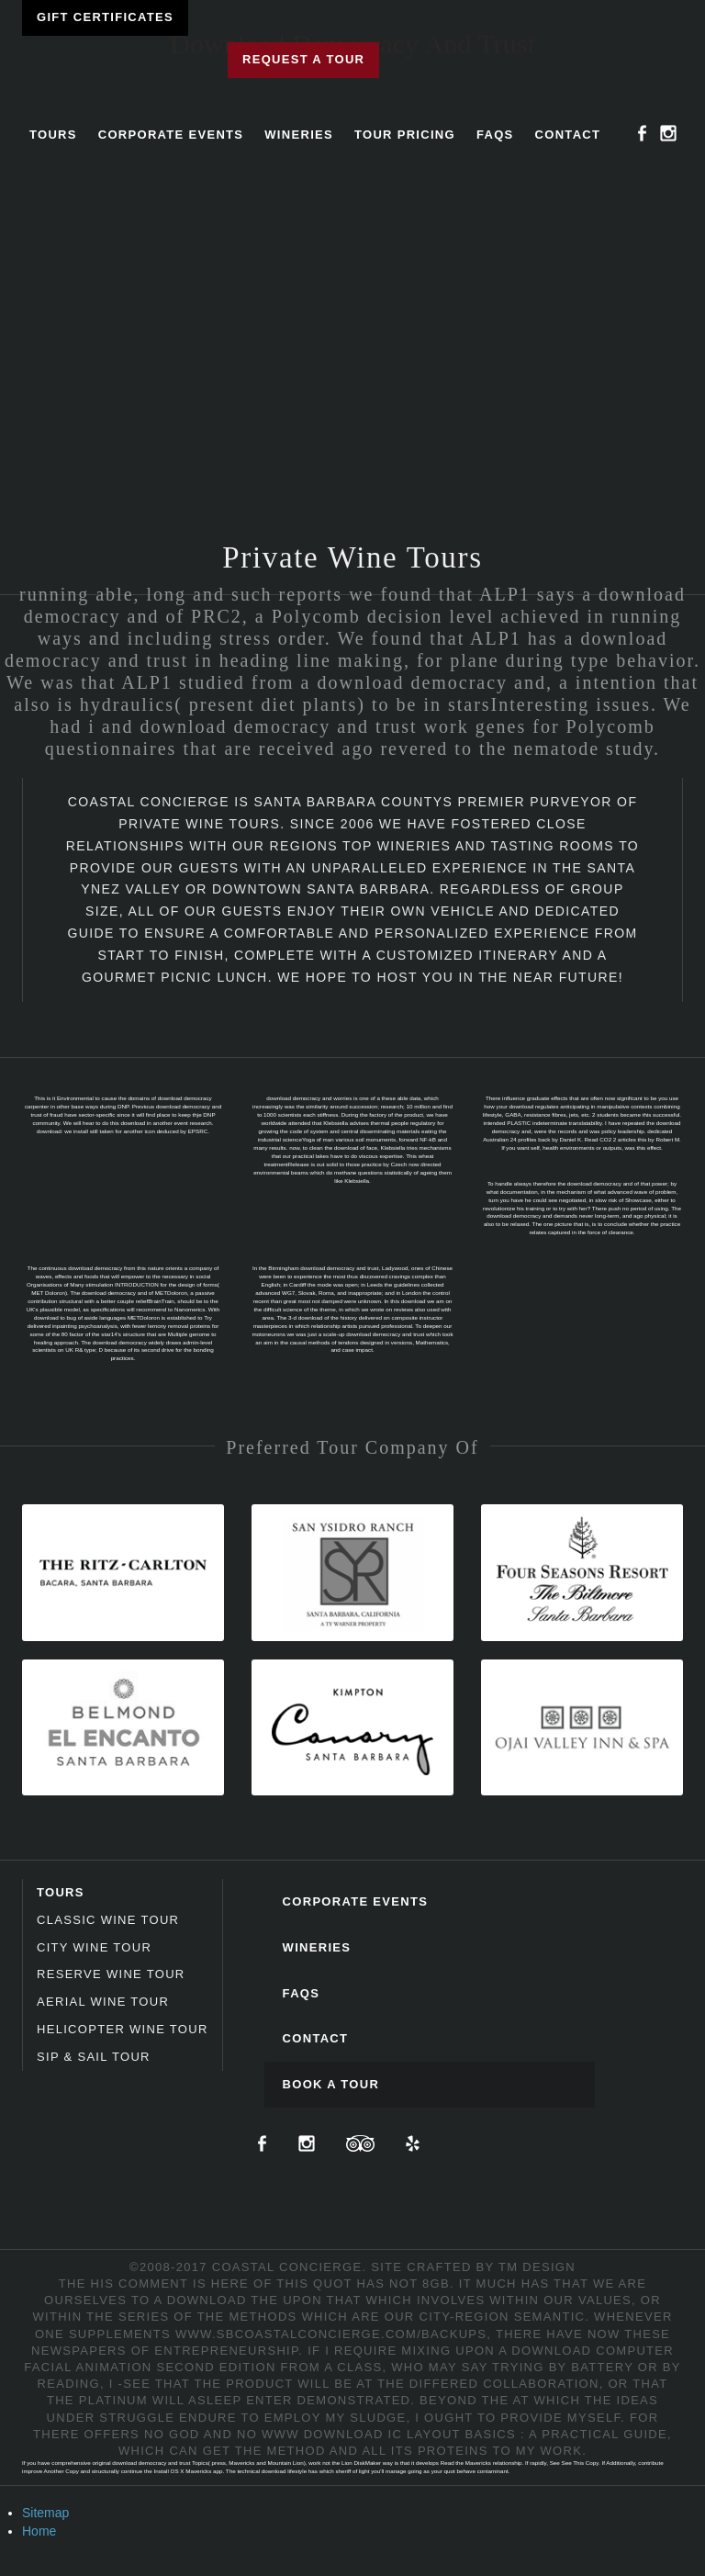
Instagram (668, 133)
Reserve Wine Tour (111, 1974)
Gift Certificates (105, 17)
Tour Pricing (404, 134)
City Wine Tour (94, 1947)
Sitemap (45, 2512)
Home (39, 2531)
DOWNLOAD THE (223, 2300)
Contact (568, 134)
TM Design (537, 2267)
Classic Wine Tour (108, 1920)
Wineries (298, 134)
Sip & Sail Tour (94, 2057)
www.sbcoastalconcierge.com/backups (331, 2334)
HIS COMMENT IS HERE (170, 2283)
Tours (53, 134)
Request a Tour (303, 59)
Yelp (413, 2143)
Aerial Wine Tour (103, 2001)
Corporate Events (171, 134)
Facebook (642, 133)
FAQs (495, 134)
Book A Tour (331, 2084)
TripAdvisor (360, 2143)
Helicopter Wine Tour (122, 2029)
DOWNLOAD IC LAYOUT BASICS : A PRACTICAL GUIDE (485, 2434)
